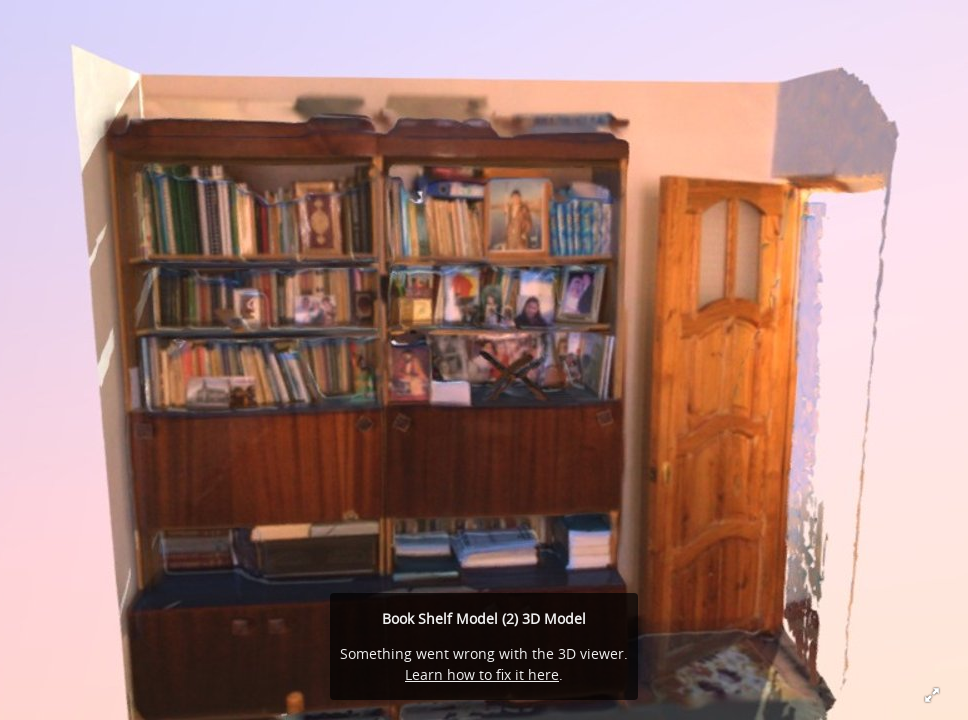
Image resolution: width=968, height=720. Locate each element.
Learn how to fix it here (482, 674)
